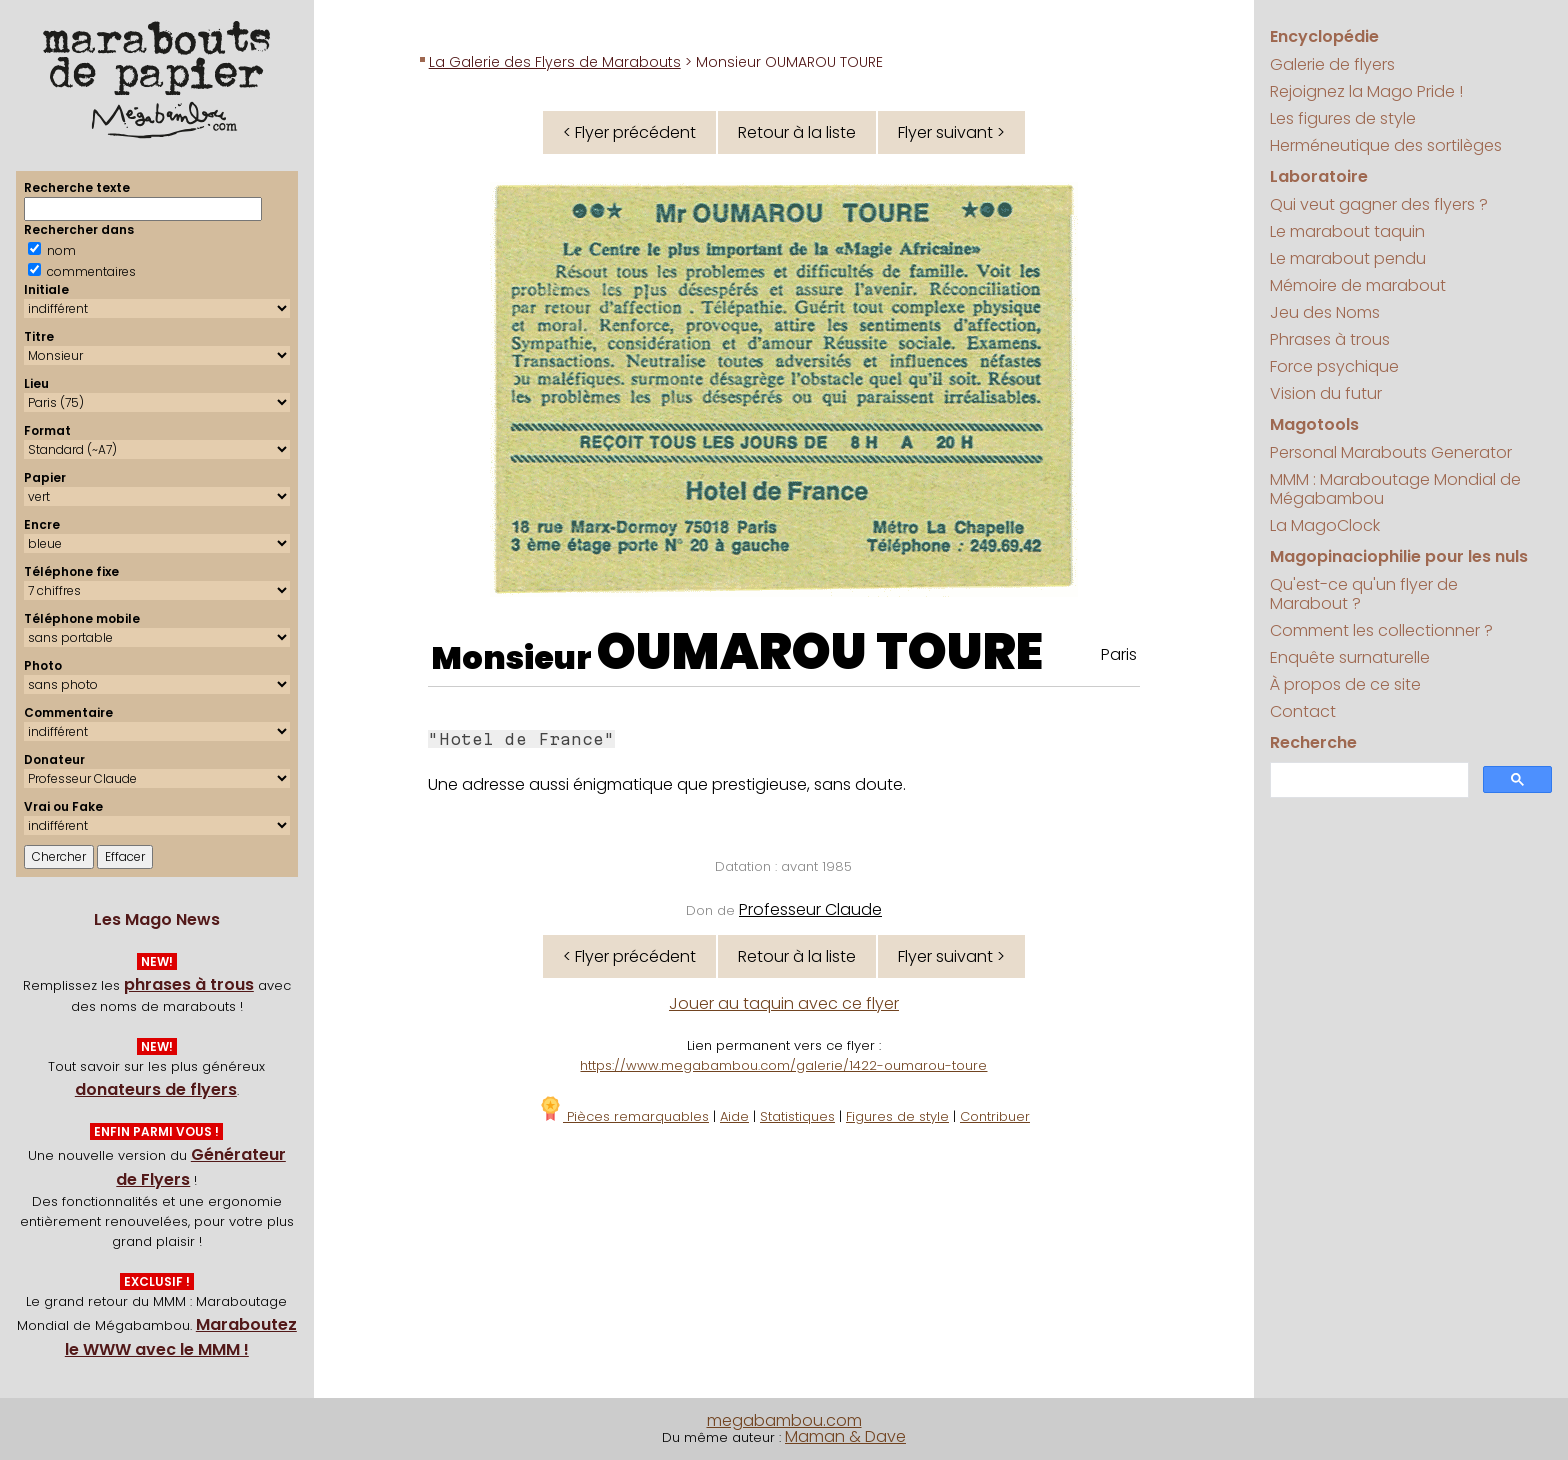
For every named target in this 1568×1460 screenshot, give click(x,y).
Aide (734, 1116)
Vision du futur (1326, 393)
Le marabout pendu (1348, 258)
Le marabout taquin (1347, 231)
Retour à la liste (797, 132)
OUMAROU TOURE (820, 652)
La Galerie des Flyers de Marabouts (555, 62)
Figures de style (897, 1116)
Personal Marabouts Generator (1391, 452)
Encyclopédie (1324, 36)
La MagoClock (1325, 525)
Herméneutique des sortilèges (1386, 145)
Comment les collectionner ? (1381, 630)
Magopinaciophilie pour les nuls (1399, 556)
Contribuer (995, 1116)
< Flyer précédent (629, 132)
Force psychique (1334, 366)
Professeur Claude (810, 909)
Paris (1119, 654)
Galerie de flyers (1332, 64)
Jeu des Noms (1325, 312)
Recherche (1313, 742)
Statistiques (797, 1116)
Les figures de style (1343, 118)
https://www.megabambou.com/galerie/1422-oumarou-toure (783, 1065)
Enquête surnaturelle (1350, 657)
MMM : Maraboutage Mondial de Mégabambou (1395, 489)
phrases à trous (189, 984)
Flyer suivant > (951, 132)
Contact (1303, 711)
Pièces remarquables (623, 1116)
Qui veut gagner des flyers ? (1379, 204)
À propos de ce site (1345, 684)
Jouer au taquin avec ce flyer (784, 1003)
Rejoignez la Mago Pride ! (1366, 91)
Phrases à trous (1330, 339)
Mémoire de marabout (1358, 285)
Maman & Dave (845, 1436)
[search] (1367, 780)
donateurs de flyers (156, 1089)
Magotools (1314, 424)
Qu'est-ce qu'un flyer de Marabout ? (1364, 594)
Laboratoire (1319, 176)
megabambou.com (784, 1420)
